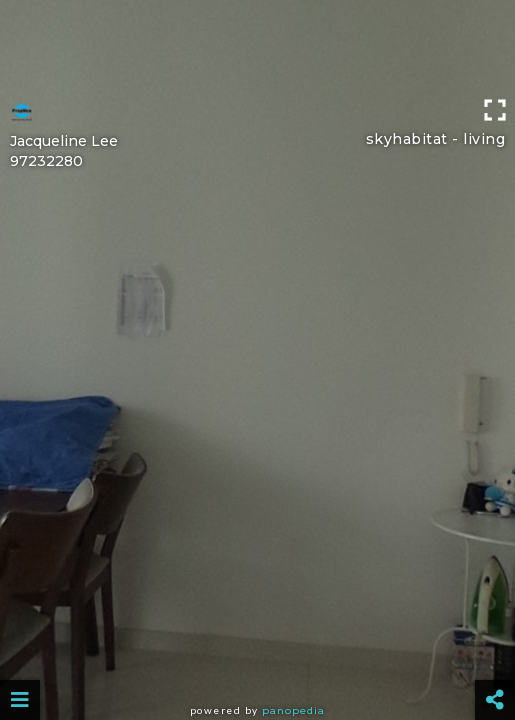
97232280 (46, 161)
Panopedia (293, 710)
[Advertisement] (257, 45)
